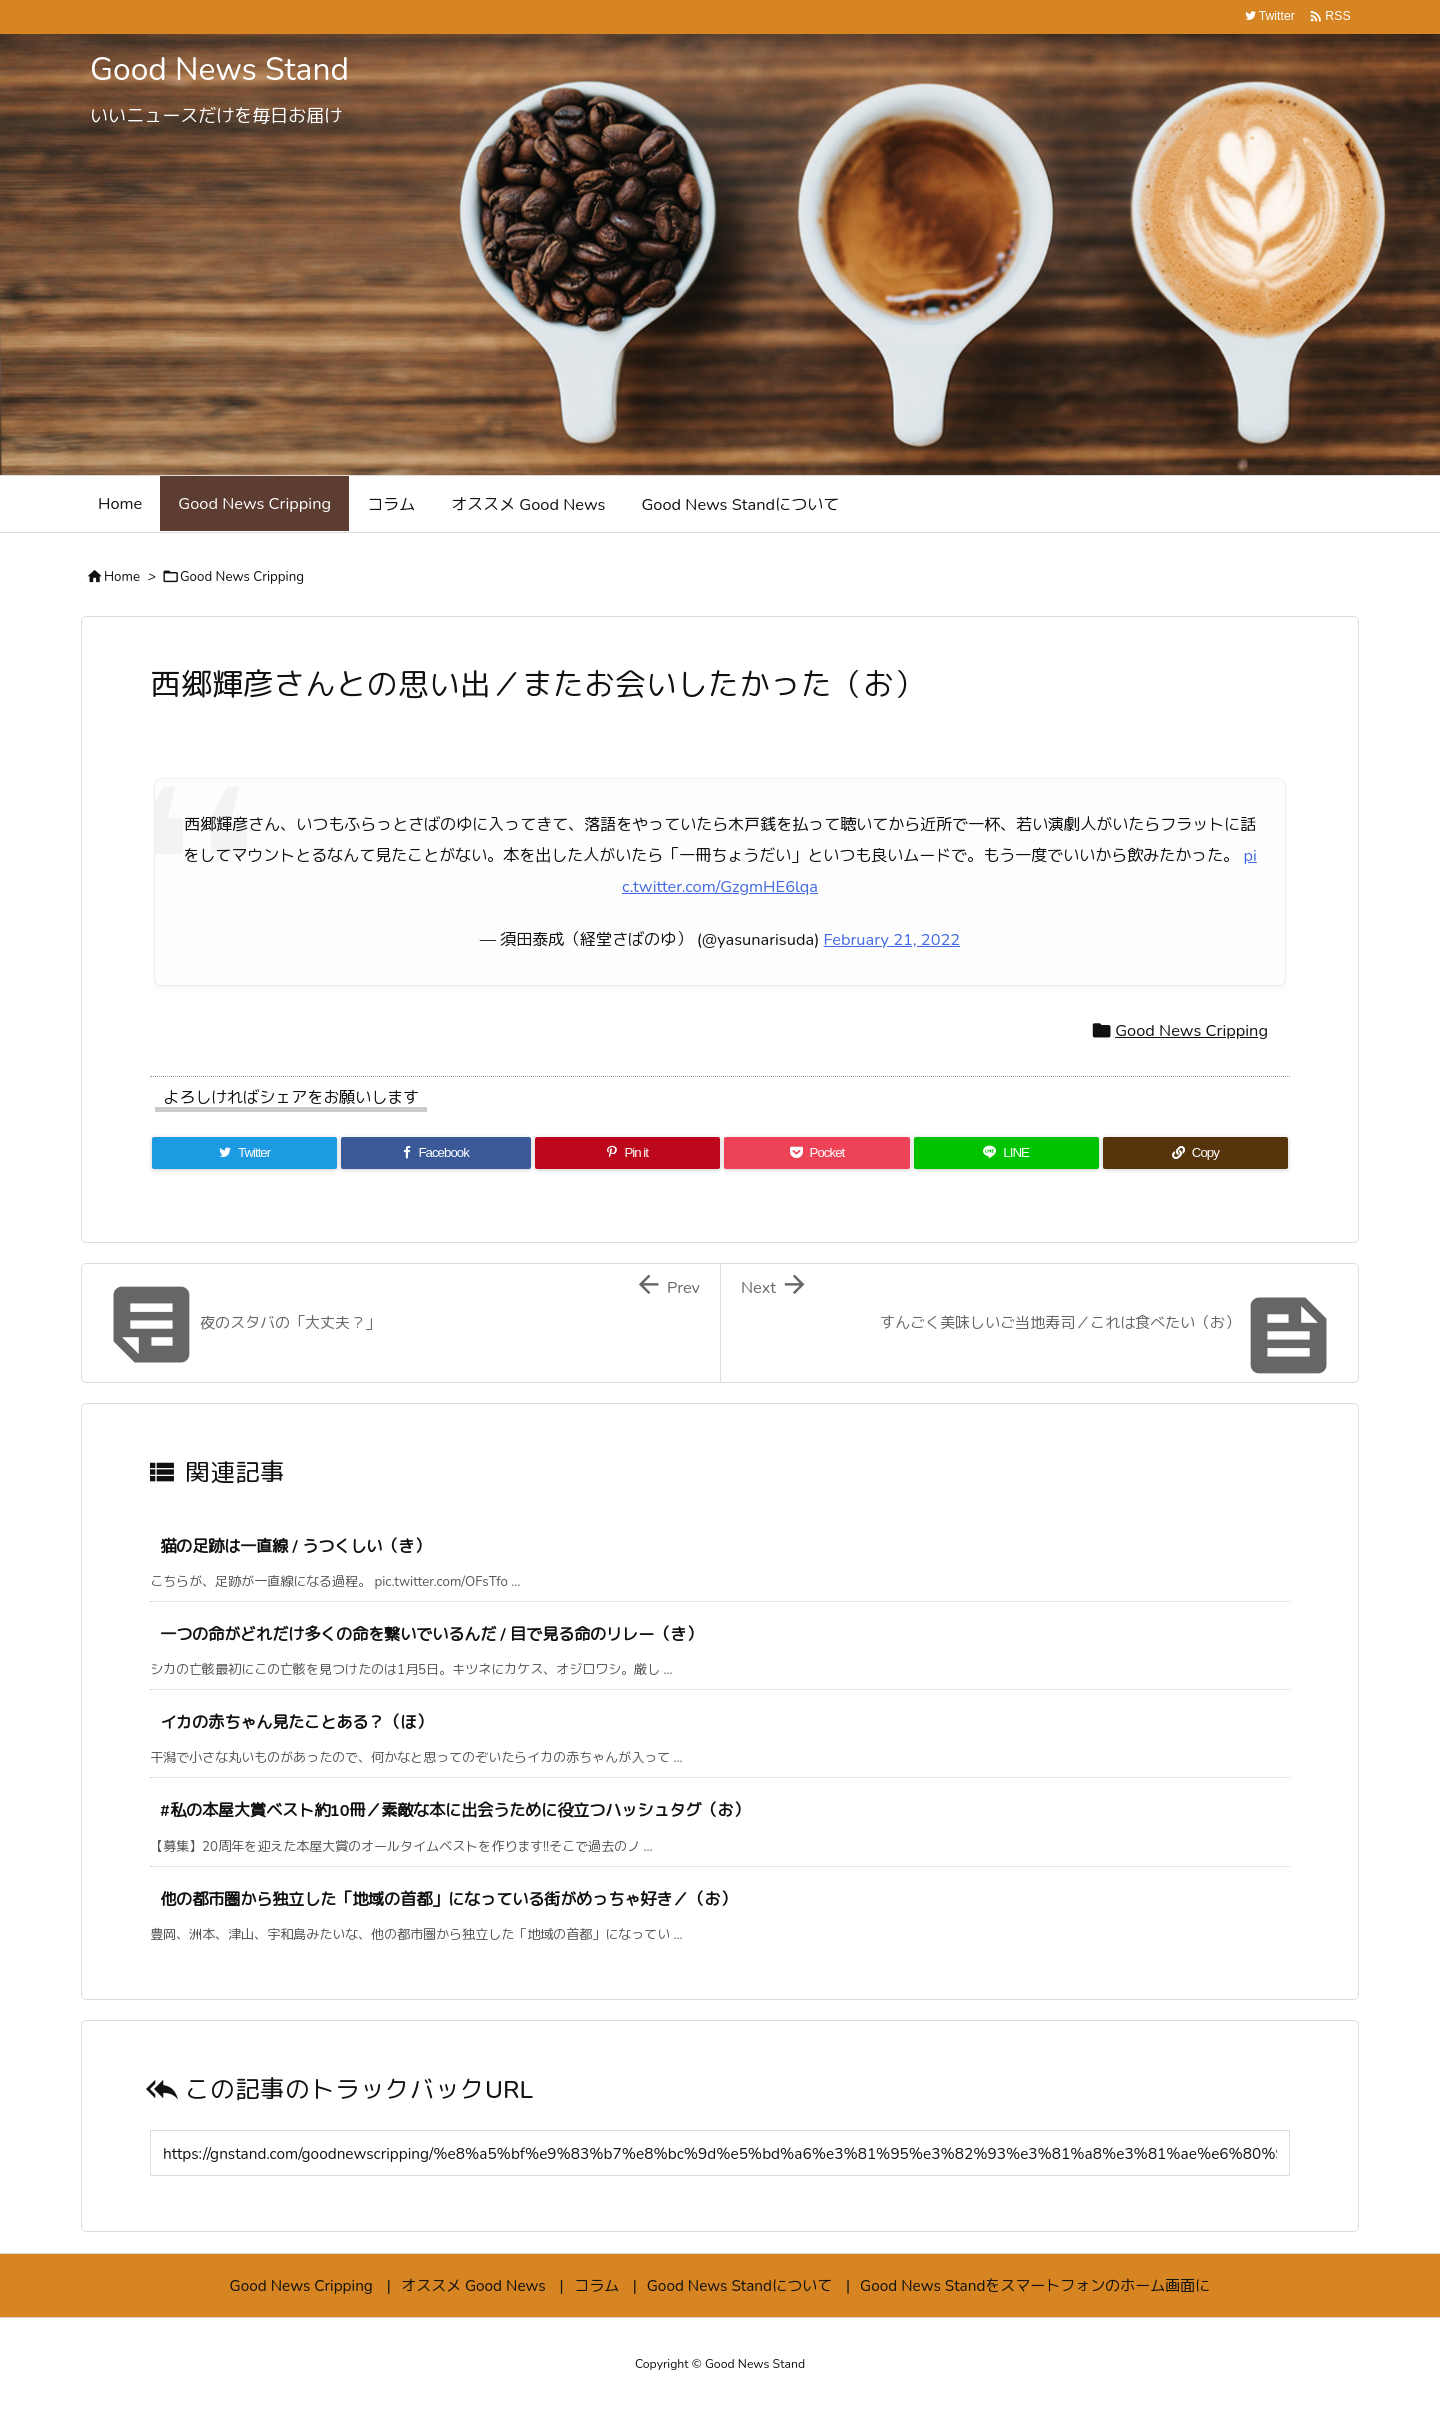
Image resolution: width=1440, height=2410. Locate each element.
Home (122, 577)
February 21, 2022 (892, 939)
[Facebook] (436, 1153)
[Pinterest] (627, 1153)
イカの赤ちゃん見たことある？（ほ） (296, 1722)
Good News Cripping (242, 577)
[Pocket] (816, 1153)
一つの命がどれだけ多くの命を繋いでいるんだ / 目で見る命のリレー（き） (431, 1634)
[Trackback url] (720, 2153)
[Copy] (1195, 1153)
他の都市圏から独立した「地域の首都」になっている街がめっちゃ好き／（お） (448, 1899)
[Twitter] (244, 1153)
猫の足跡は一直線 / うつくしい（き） (295, 1546)
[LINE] (1006, 1153)
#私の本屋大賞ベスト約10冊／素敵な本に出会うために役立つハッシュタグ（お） (454, 1810)
